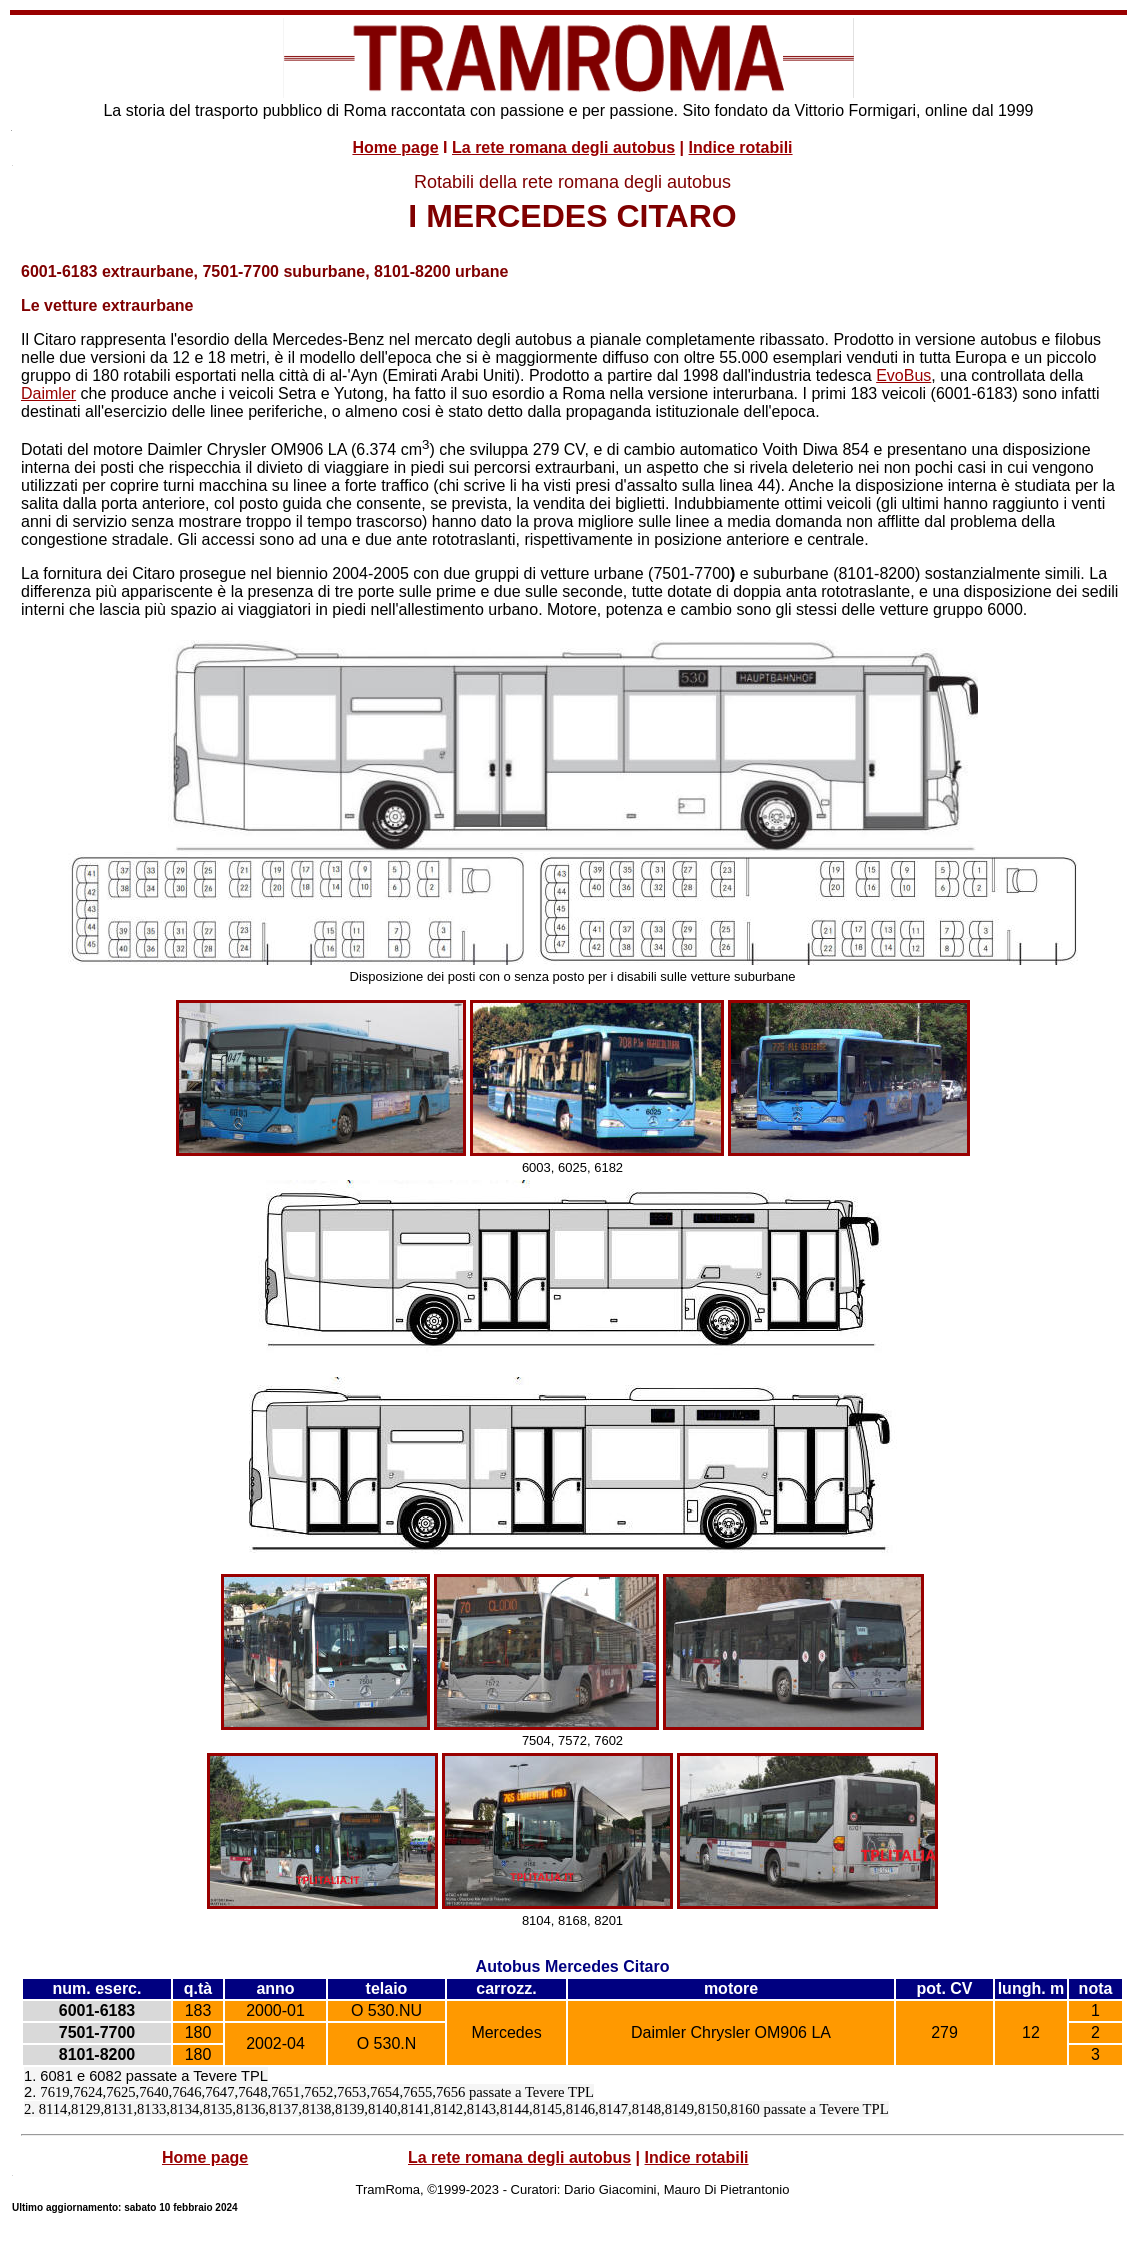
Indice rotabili (741, 147)
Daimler (48, 393)
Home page (395, 147)
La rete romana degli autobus (563, 147)
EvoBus (903, 375)
